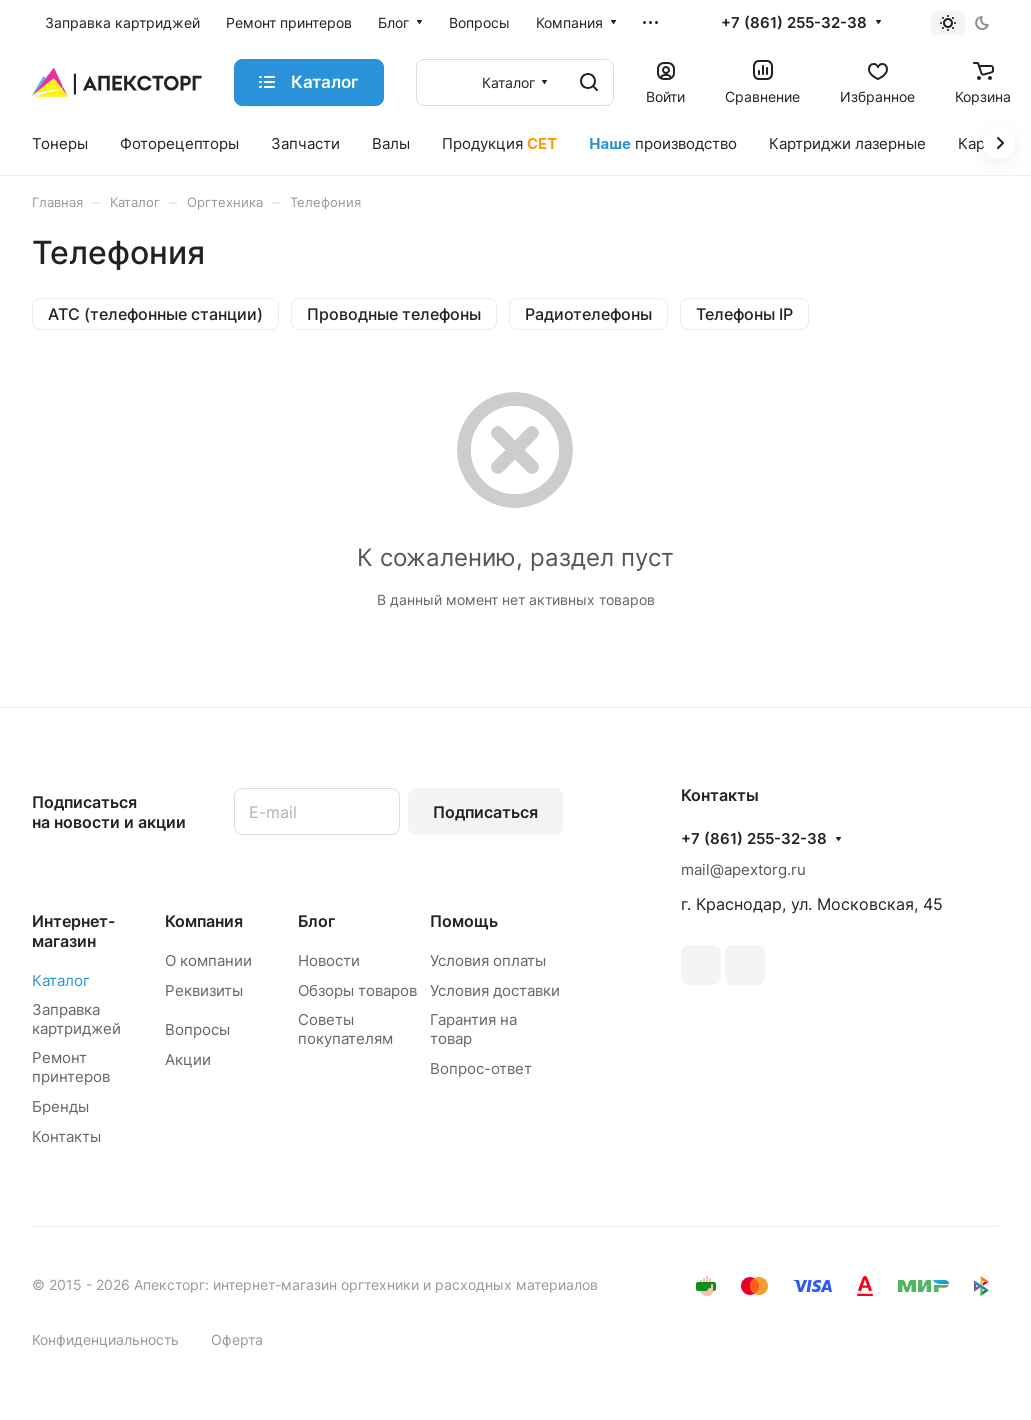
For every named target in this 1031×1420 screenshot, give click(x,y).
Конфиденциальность (105, 1339)
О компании (208, 960)
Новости (329, 960)
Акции (188, 1059)
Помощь (464, 921)
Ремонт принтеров (71, 1067)
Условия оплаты (488, 960)
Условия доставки (495, 990)
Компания (204, 921)
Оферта (237, 1339)
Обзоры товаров (357, 990)
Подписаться (485, 812)
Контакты (66, 1136)
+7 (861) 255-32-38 (794, 23)
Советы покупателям (345, 1029)
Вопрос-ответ (481, 1068)
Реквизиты (204, 990)
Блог (316, 921)
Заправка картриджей (76, 1019)
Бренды (60, 1106)
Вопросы (197, 1029)
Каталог (61, 980)
